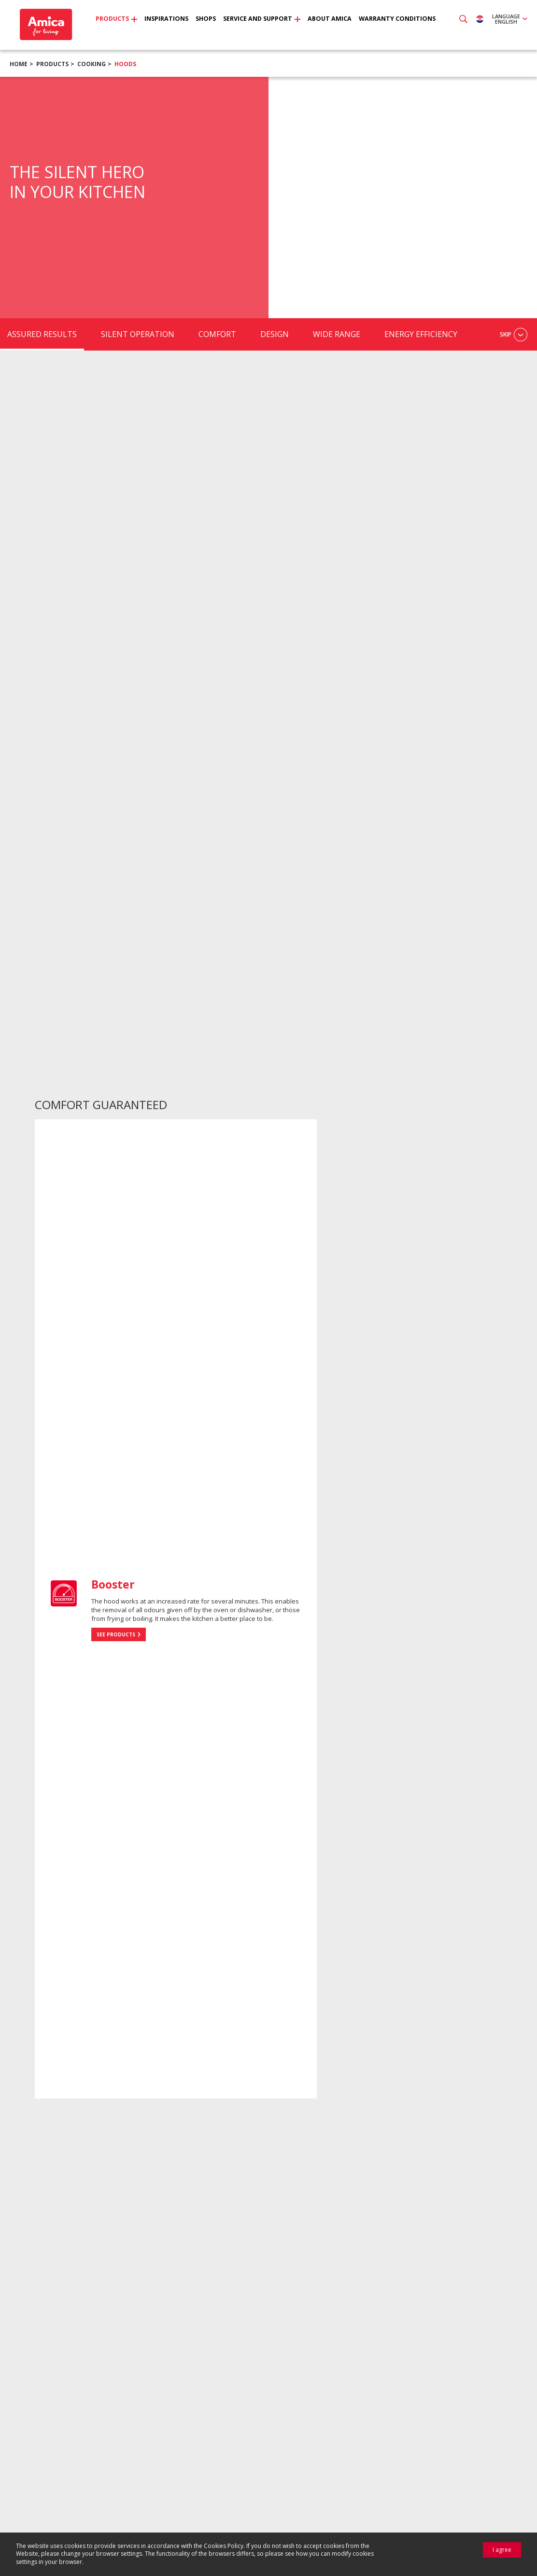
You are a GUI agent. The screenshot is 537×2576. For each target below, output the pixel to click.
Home (19, 64)
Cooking (91, 64)
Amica (45, 24)
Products (52, 64)
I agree (502, 2550)
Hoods (125, 64)
